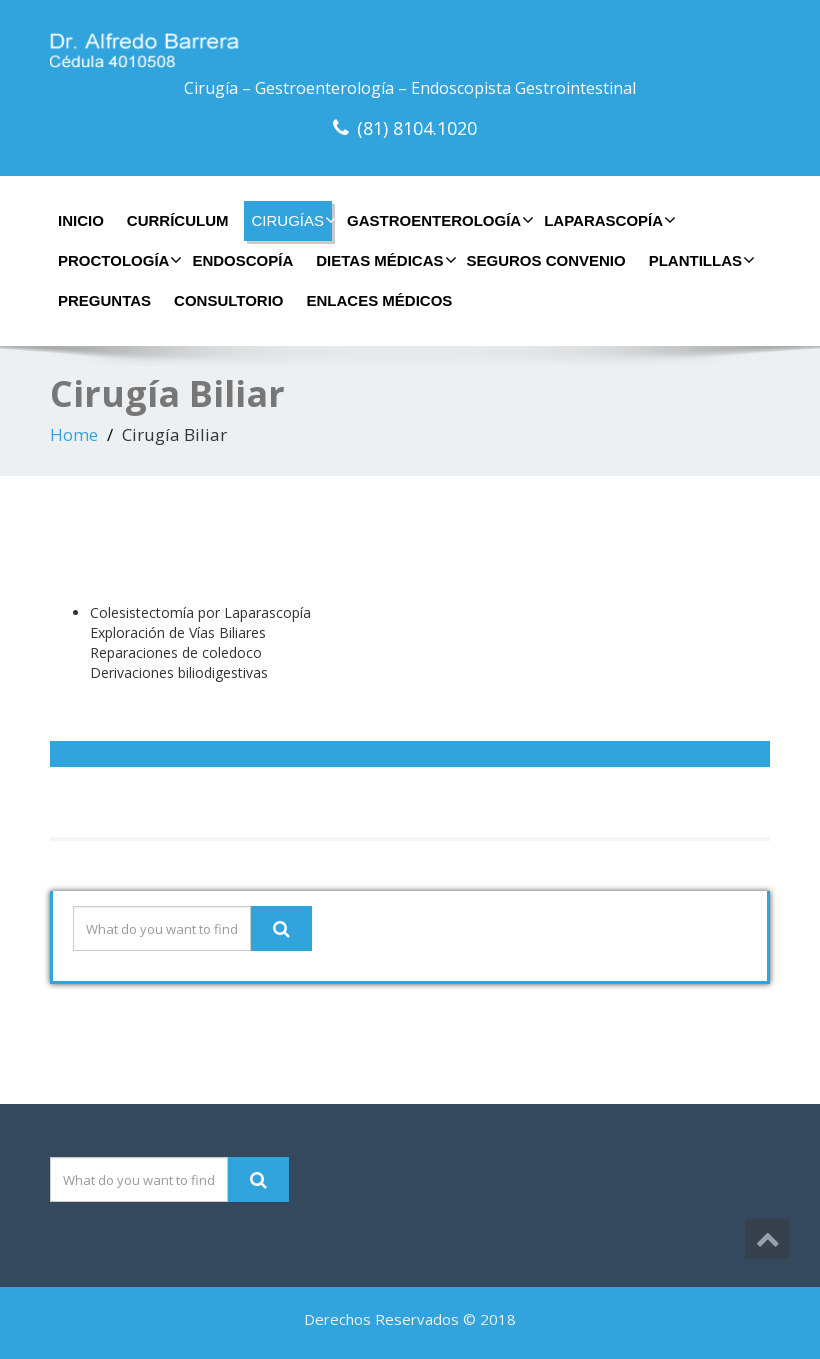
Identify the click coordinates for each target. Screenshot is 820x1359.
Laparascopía (607, 220)
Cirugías (292, 220)
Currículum (178, 220)
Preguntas (104, 300)
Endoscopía (242, 260)
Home (74, 434)
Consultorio (228, 300)
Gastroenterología (438, 220)
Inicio (81, 220)
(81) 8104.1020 (417, 128)
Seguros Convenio (546, 260)
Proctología (117, 260)
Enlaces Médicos (380, 300)
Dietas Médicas (383, 260)
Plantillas (699, 260)
